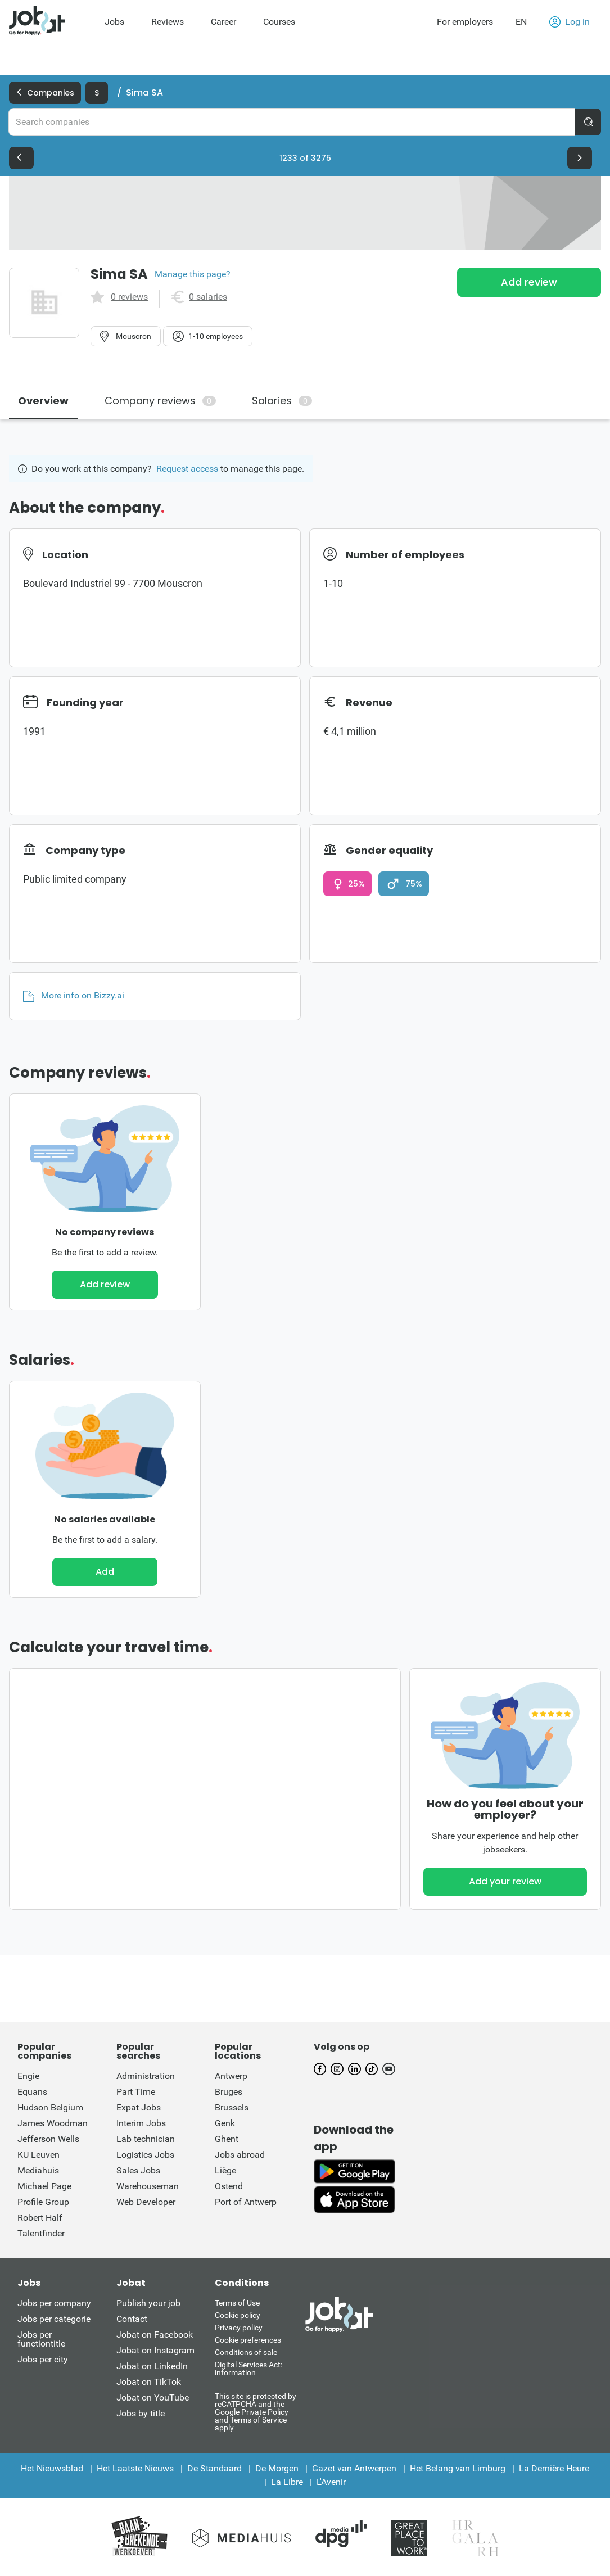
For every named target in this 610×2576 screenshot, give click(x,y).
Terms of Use (237, 2302)
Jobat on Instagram (155, 2350)
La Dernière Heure (554, 2468)
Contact (131, 2318)
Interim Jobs (141, 2123)
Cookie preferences (248, 2339)
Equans (32, 2091)
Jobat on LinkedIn (152, 2366)
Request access (187, 468)
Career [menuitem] (223, 21)
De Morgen (277, 2468)
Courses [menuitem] (279, 21)
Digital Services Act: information (248, 2368)
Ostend (229, 2186)
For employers (465, 21)
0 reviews (129, 296)
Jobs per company (54, 2303)
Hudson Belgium (50, 2107)
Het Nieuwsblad (52, 2468)
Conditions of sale (246, 2352)
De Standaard (214, 2468)
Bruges (228, 2091)
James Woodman (52, 2123)
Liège (225, 2170)
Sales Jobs (138, 2170)
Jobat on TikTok (148, 2381)
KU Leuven (38, 2154)
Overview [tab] (43, 401)
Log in (569, 22)
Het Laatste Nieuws (135, 2468)
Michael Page (44, 2186)
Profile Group (43, 2202)
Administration (145, 2076)
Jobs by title (140, 2413)
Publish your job (148, 2303)
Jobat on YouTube (152, 2397)
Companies (45, 92)
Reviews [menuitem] (167, 21)
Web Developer (145, 2202)
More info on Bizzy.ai (73, 996)
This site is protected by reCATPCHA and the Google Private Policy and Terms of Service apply (255, 2412)
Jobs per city (42, 2359)
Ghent (226, 2139)
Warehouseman (147, 2186)
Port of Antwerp (246, 2202)
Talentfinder (41, 2233)
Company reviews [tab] (160, 401)
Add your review (505, 1881)
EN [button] (521, 21)
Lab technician (145, 2139)
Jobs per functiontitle (41, 2339)
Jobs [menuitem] (114, 21)
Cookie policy (237, 2315)
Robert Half (39, 2217)
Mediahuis (38, 2170)
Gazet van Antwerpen (354, 2468)
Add (105, 1571)
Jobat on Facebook (154, 2334)
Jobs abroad (240, 2154)
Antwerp (231, 2076)
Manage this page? (193, 274)
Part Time (135, 2091)
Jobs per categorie (54, 2318)
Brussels (231, 2107)
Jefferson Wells (48, 2139)
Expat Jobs (138, 2107)
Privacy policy (239, 2327)
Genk (225, 2123)
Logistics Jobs (145, 2154)
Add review (529, 282)
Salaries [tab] (282, 401)
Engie (28, 2076)
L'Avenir (331, 2481)
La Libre (287, 2481)
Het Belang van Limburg (457, 2468)
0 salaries (208, 296)
